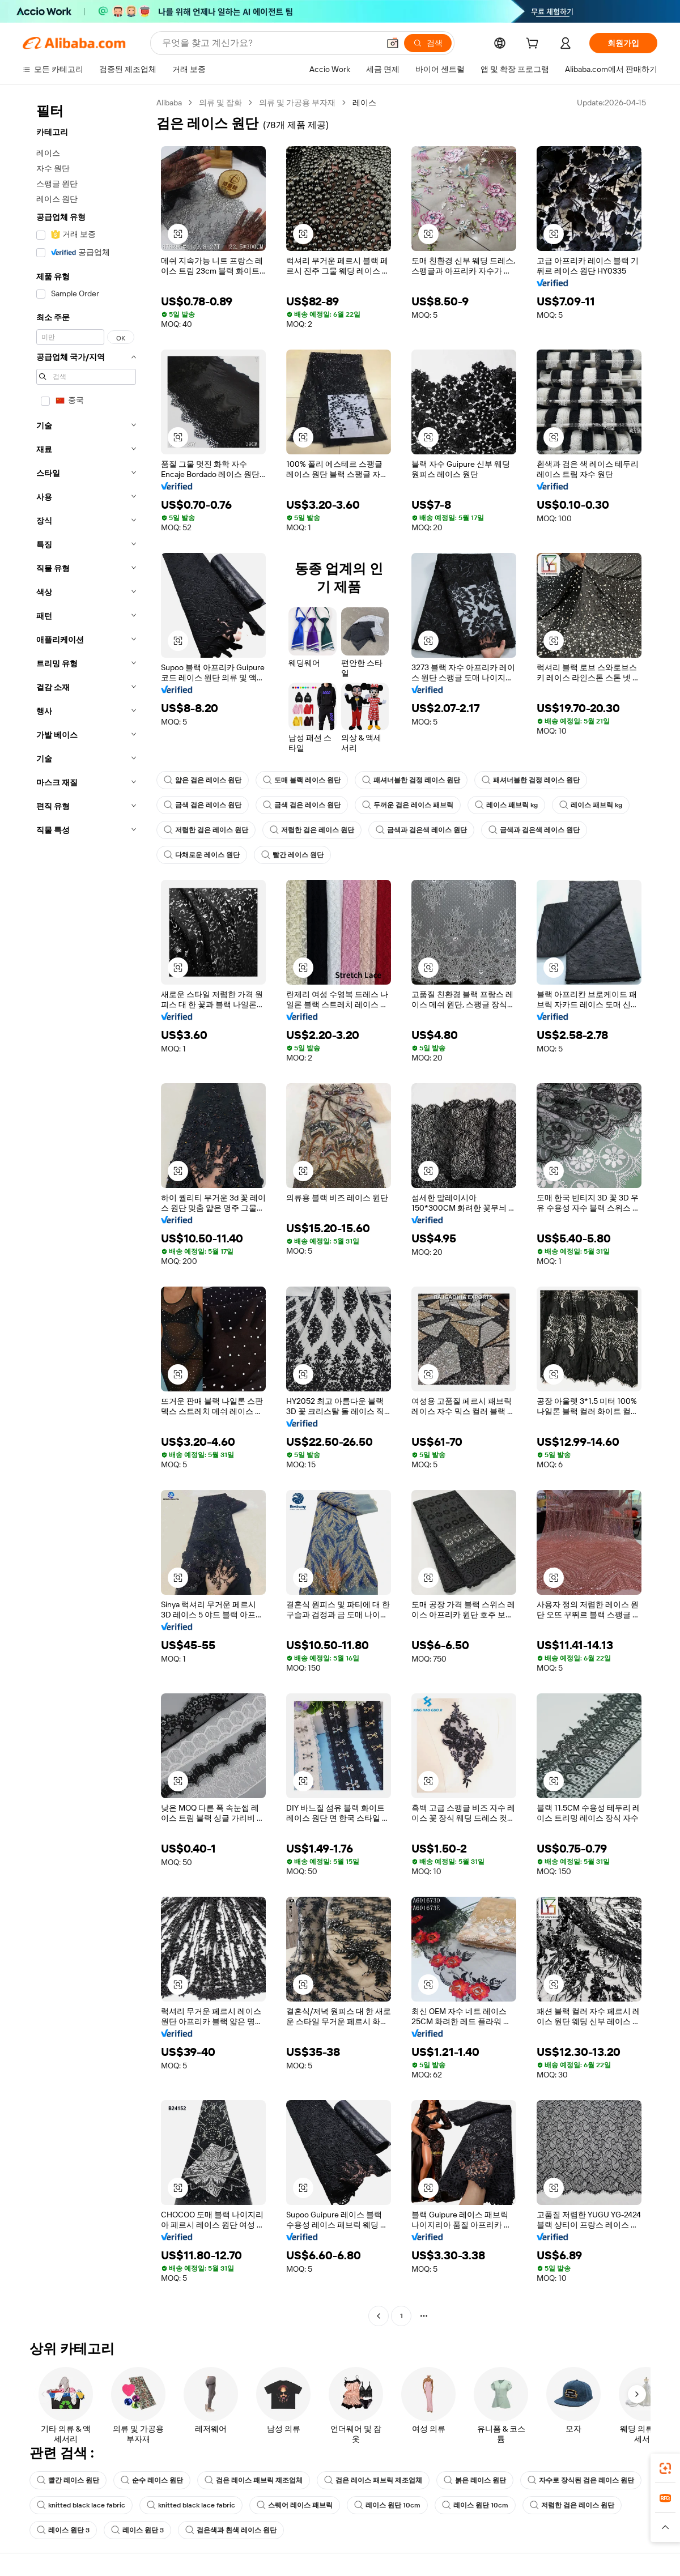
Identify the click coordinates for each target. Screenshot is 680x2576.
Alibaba (169, 102)
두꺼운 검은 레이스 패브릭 (407, 805)
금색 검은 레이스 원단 (202, 805)
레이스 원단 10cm (387, 2505)
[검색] (428, 43)
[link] (665, 2468)
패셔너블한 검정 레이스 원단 (411, 780)
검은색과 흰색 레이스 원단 (231, 2530)
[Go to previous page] (378, 2316)
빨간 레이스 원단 (292, 854)
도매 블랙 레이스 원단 (302, 780)
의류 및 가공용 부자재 (297, 102)
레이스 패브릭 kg (506, 805)
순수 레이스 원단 (152, 2480)
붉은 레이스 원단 (475, 2480)
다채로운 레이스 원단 (202, 854)
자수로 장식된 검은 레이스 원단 (581, 2480)
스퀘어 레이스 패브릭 (295, 2505)
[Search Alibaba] (269, 43)
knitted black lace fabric (81, 2505)
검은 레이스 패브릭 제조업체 (254, 2480)
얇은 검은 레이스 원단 (202, 780)
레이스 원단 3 (63, 2530)
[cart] (534, 44)
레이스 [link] (364, 102)
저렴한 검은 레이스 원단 (206, 829)
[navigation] (86, 1211)
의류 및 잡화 (220, 102)
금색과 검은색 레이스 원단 (421, 829)
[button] (393, 43)
